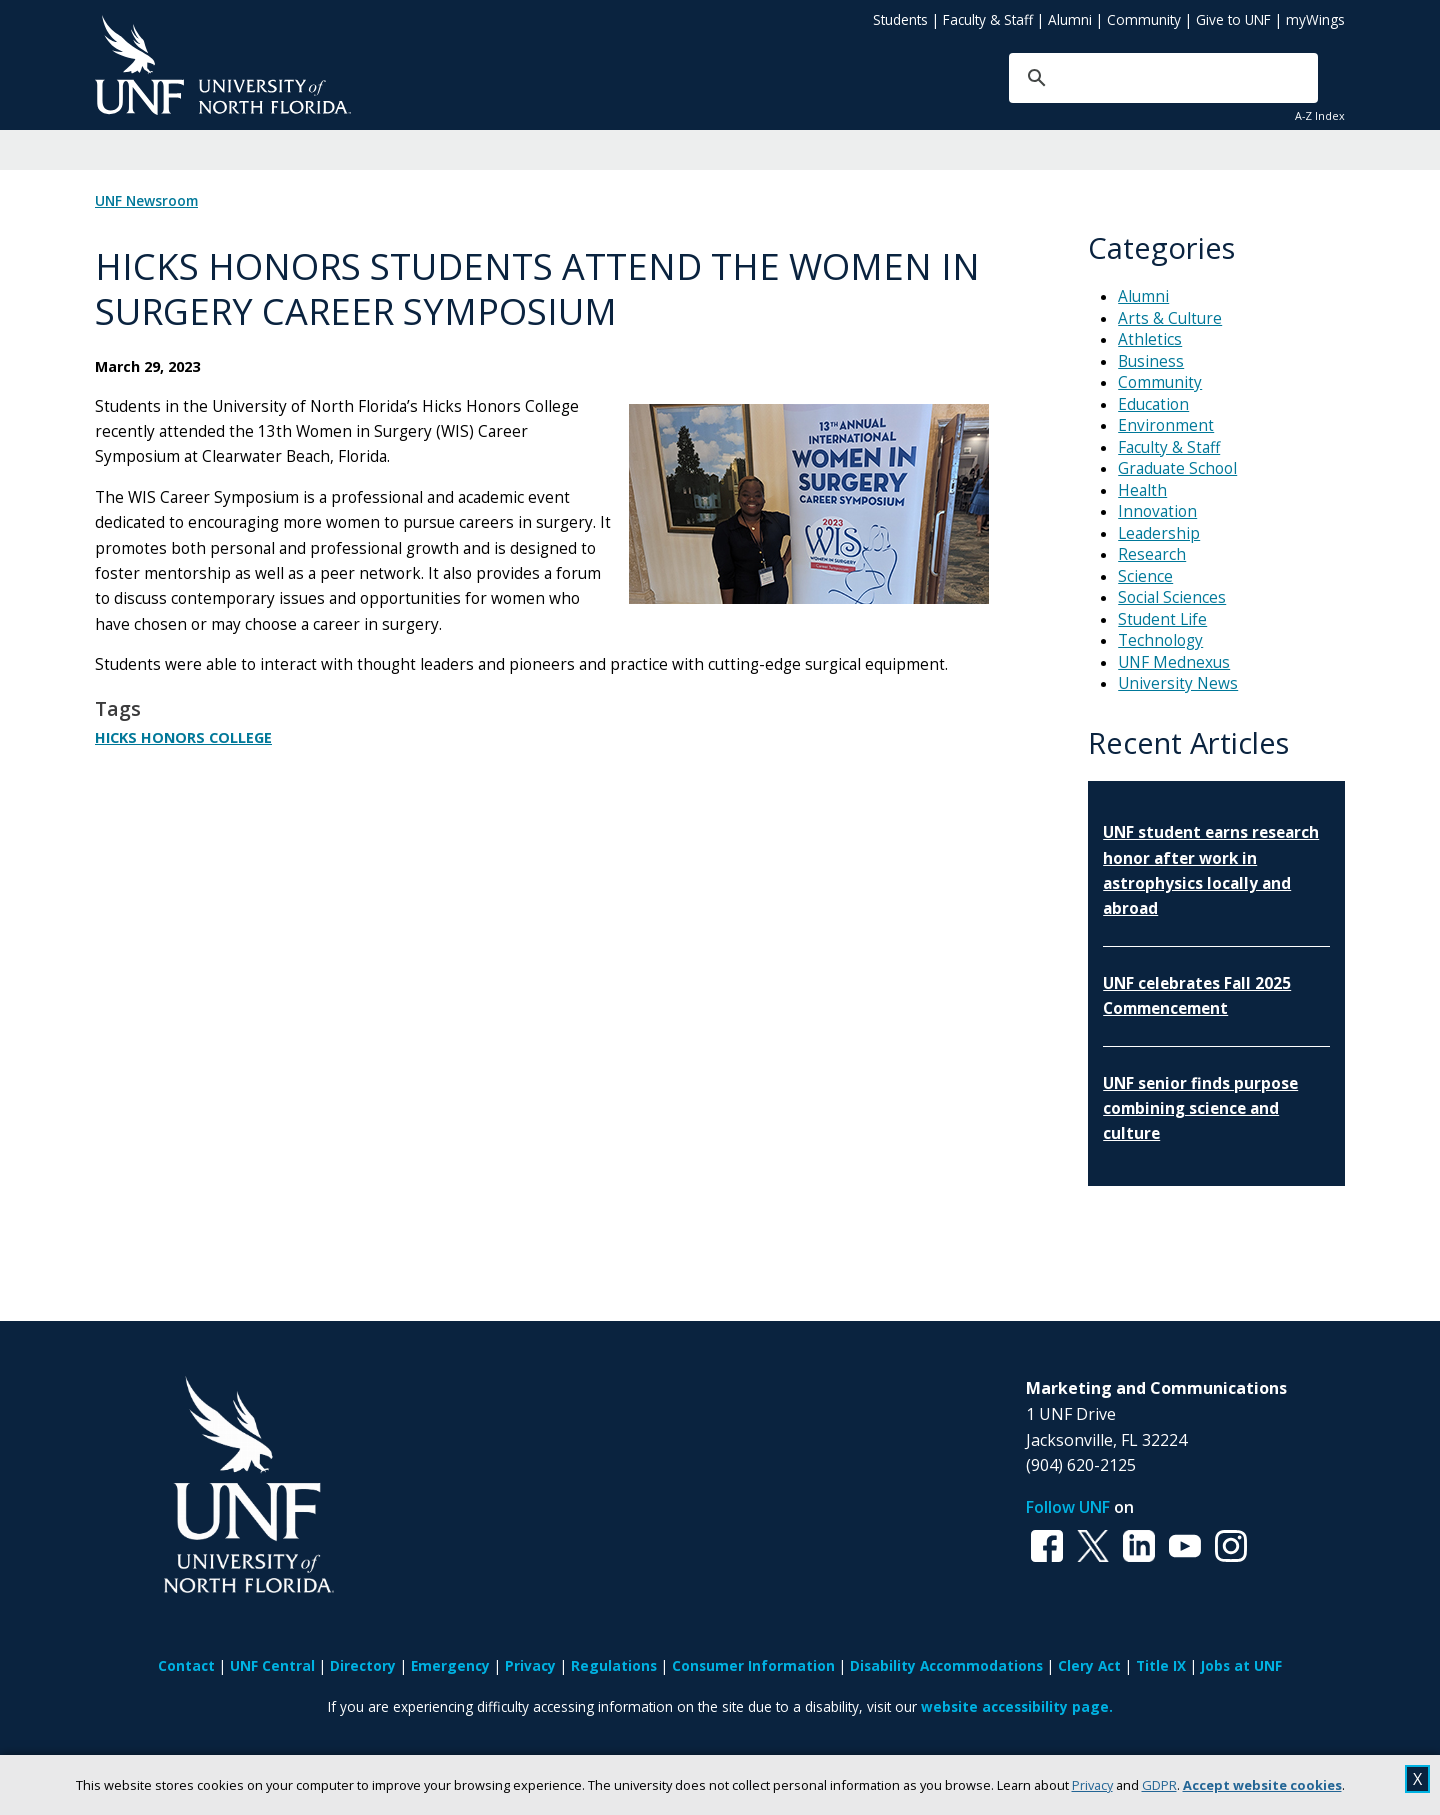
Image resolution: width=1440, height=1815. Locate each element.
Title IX (1161, 1665)
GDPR (1159, 1785)
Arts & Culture (1170, 318)
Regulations (614, 1665)
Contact (186, 1665)
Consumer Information (753, 1665)
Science (1145, 576)
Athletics (1150, 339)
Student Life (1162, 619)
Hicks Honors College (183, 737)
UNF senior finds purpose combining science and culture (1200, 1109)
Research (1152, 554)
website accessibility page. (1017, 1706)
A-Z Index (1320, 115)
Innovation (1157, 511)
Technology (1160, 640)
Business (1151, 361)
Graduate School (1177, 468)
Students (900, 19)
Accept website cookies (1262, 1785)
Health (1142, 490)
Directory (363, 1665)
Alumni (1070, 19)
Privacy (1092, 1785)
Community (1144, 19)
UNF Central (272, 1665)
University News (1178, 683)
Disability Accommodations (946, 1665)
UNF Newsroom (146, 201)
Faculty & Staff (988, 19)
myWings (1315, 19)
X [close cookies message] (1417, 1779)
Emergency (450, 1665)
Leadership (1159, 533)
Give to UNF (1233, 19)
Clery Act (1089, 1665)
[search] (1133, 78)
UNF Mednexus (1174, 662)
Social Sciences (1172, 597)
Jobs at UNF (1241, 1665)
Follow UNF (1068, 1507)
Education (1153, 404)
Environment (1166, 425)
